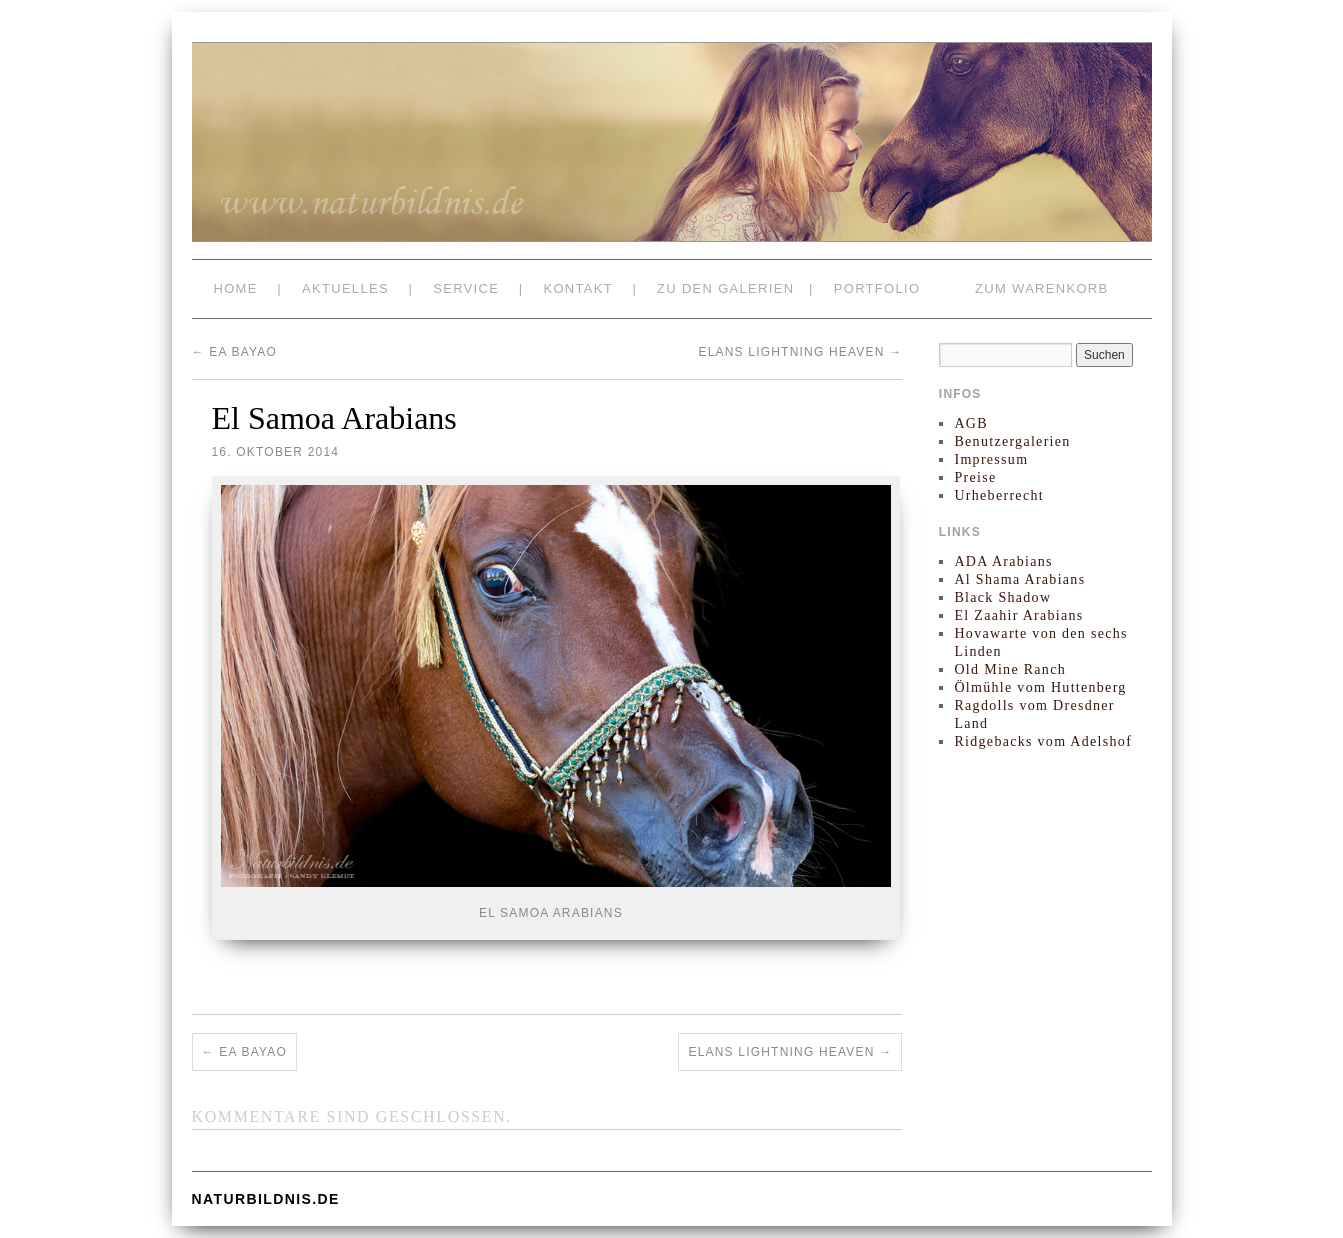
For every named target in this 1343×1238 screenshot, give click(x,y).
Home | (248, 288)
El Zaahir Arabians (1018, 615)
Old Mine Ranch (1010, 669)
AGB (970, 423)
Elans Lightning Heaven (800, 352)
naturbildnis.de (266, 1199)
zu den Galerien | (735, 288)
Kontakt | (590, 288)
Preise (975, 477)
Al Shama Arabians (1019, 579)
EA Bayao (235, 352)
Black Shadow (1002, 597)
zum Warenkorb (1041, 288)
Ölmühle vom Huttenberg (1040, 687)
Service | (478, 288)
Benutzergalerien (1012, 441)
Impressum (991, 459)
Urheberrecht (998, 495)
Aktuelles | (357, 288)
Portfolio (877, 288)
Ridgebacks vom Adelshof (1043, 741)
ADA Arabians (1003, 561)
